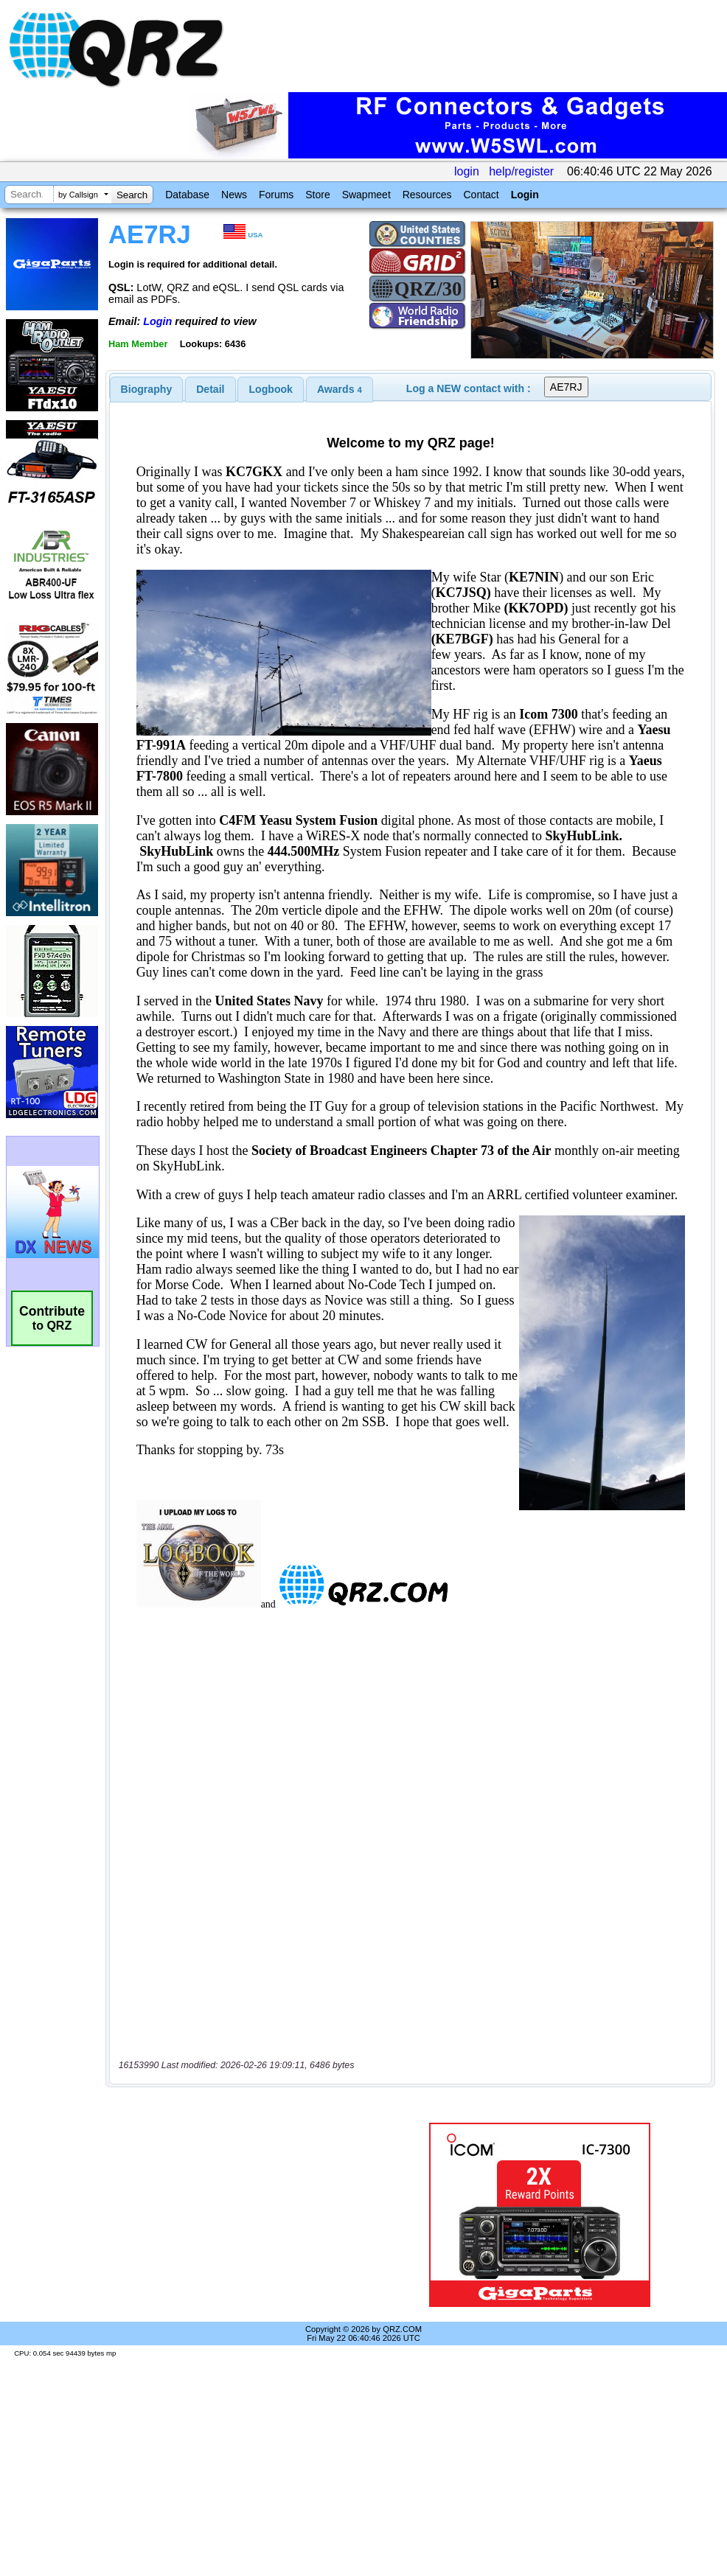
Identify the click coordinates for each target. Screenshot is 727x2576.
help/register (521, 171)
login (466, 171)
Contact (480, 194)
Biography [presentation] (147, 389)
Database (187, 194)
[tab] (147, 389)
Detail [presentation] (210, 389)
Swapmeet (366, 194)
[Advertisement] (246, 2215)
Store (317, 194)
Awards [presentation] (339, 389)
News (234, 194)
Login (525, 194)
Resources (427, 194)
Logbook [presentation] (271, 389)
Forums (276, 194)
